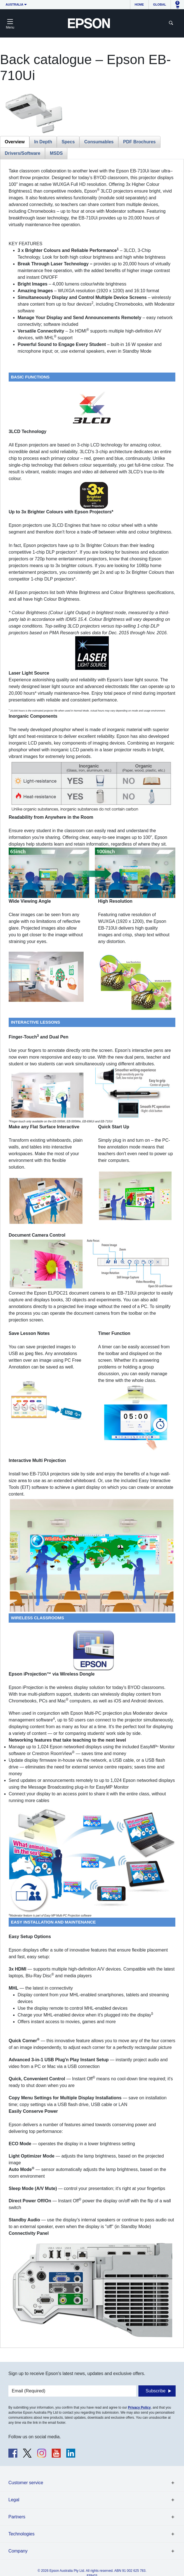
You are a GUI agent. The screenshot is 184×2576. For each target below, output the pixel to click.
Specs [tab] (68, 141)
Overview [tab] (15, 141)
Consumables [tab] (99, 141)
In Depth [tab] (43, 141)
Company (17, 2551)
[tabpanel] (92, 1253)
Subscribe (156, 2390)
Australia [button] (14, 4)
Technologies (21, 2533)
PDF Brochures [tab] (139, 141)
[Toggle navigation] (10, 23)
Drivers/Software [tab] (22, 153)
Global (159, 4)
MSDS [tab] (56, 153)
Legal (13, 2499)
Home (139, 4)
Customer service (25, 2482)
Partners (16, 2516)
